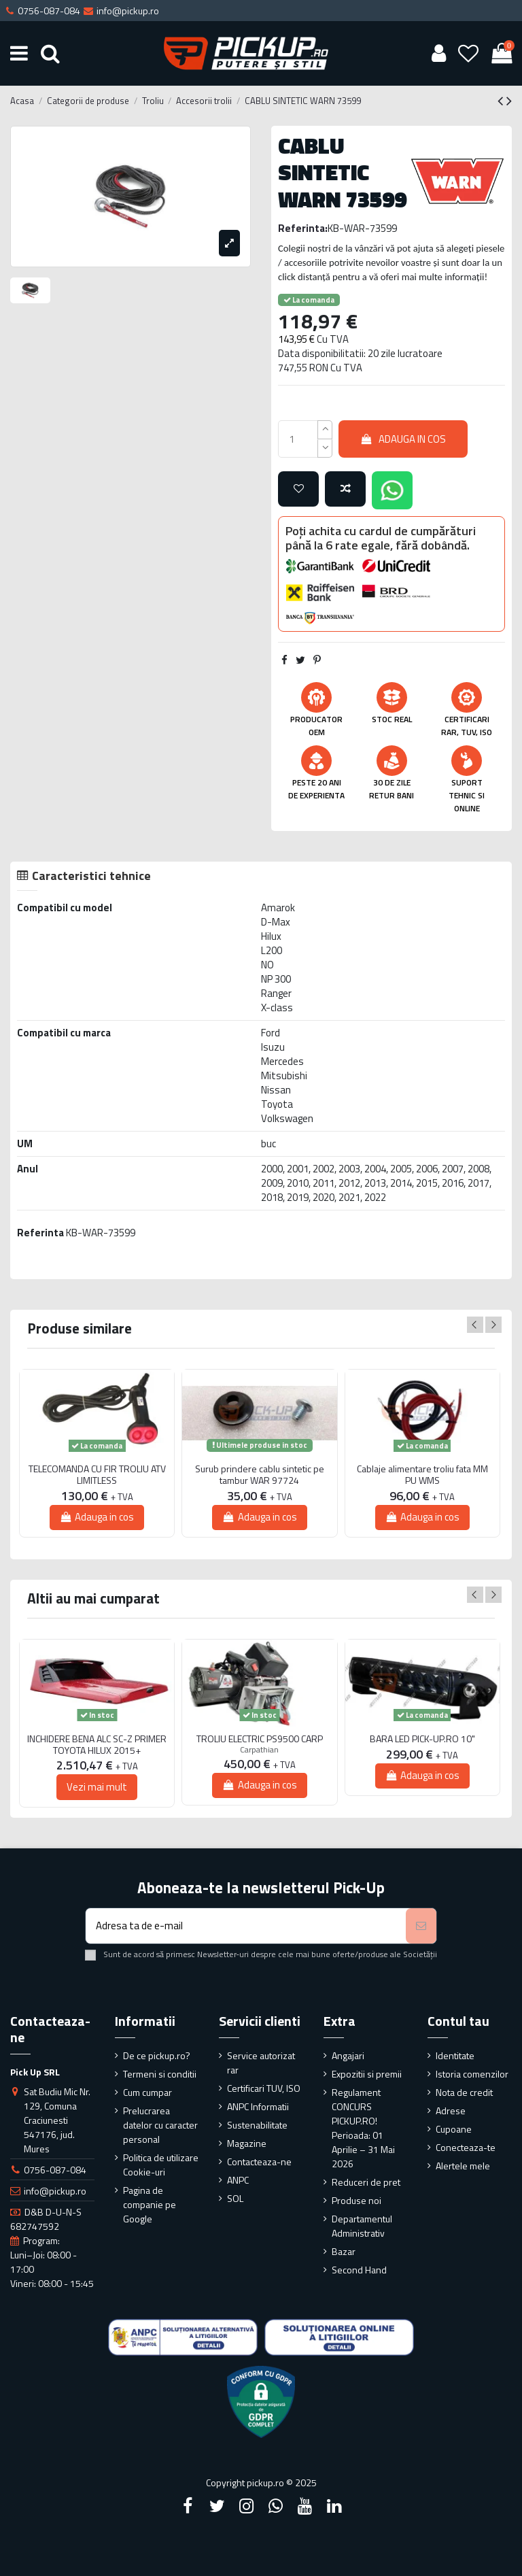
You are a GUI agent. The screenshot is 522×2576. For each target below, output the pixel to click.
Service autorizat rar (261, 2062)
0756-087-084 (55, 2170)
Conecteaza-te (465, 2147)
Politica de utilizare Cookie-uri (160, 2164)
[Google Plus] (276, 2506)
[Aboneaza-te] (421, 1926)
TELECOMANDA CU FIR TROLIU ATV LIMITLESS (97, 1475)
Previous (475, 1325)
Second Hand (359, 2270)
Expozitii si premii (367, 2074)
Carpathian (259, 1749)
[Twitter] (217, 2506)
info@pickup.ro (55, 2191)
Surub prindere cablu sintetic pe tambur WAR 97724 (259, 1475)
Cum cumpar (147, 2092)
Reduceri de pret (366, 2182)
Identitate (455, 2055)
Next (493, 1325)
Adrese (451, 2110)
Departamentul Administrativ (362, 2225)
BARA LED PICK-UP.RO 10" (422, 1739)
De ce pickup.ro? (156, 2055)
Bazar (343, 2251)
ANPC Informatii (258, 2106)
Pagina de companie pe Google (149, 2204)
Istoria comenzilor (472, 2074)
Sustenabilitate (257, 2125)
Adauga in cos (403, 439)
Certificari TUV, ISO (263, 2088)
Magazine (246, 2143)
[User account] (438, 53)
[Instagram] (246, 2506)
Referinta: (303, 228)
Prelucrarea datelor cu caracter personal (160, 2124)
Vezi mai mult (97, 1787)
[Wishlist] (468, 53)
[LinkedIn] (334, 2506)
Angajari (348, 2055)
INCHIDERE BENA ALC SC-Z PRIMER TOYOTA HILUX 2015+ (97, 1745)
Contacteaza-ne (259, 2161)
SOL (235, 2198)
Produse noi (356, 2200)
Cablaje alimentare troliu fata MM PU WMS (422, 1475)
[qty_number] (298, 439)
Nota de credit (464, 2092)
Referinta (40, 1232)
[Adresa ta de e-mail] (246, 1926)
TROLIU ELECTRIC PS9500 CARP (259, 1739)
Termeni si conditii (159, 2074)
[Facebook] (187, 2506)
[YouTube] (305, 2506)
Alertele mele (463, 2165)
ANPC (238, 2180)
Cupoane (454, 2129)
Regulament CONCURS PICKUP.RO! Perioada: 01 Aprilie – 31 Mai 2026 (363, 2128)
